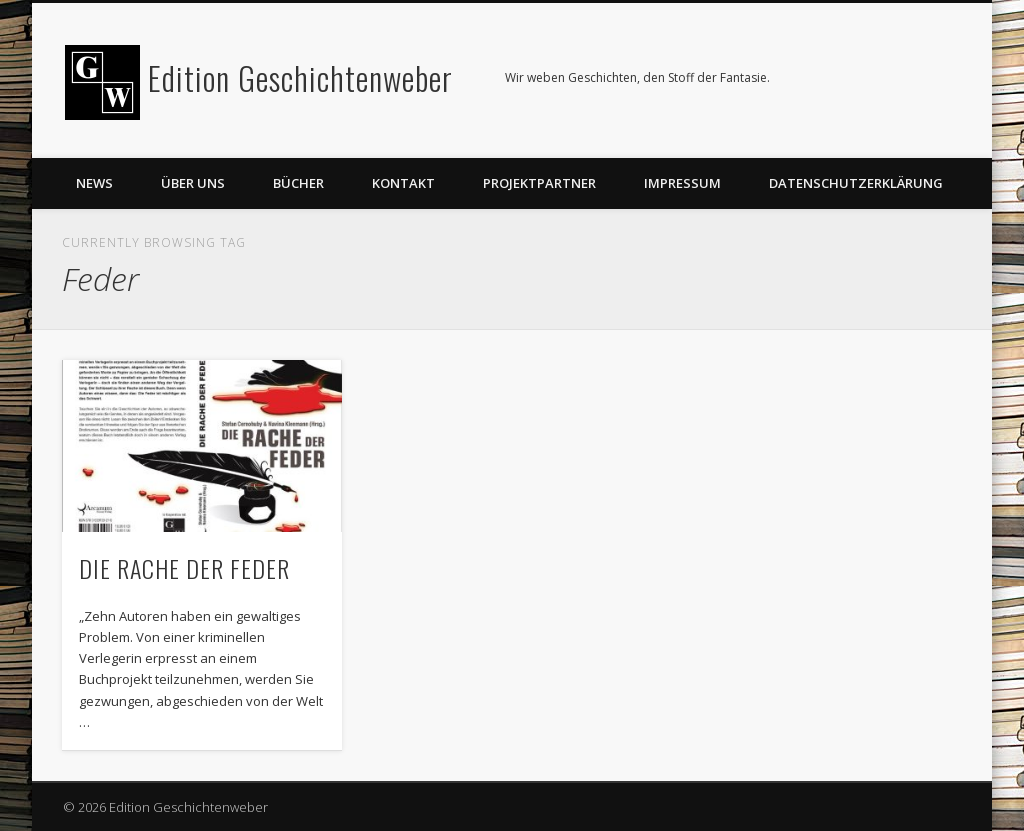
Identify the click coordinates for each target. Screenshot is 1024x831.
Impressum (682, 183)
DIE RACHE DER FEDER (184, 568)
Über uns (193, 183)
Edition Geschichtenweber (300, 77)
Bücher (298, 183)
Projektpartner (539, 183)
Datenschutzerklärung (856, 183)
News (94, 183)
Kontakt (403, 183)
